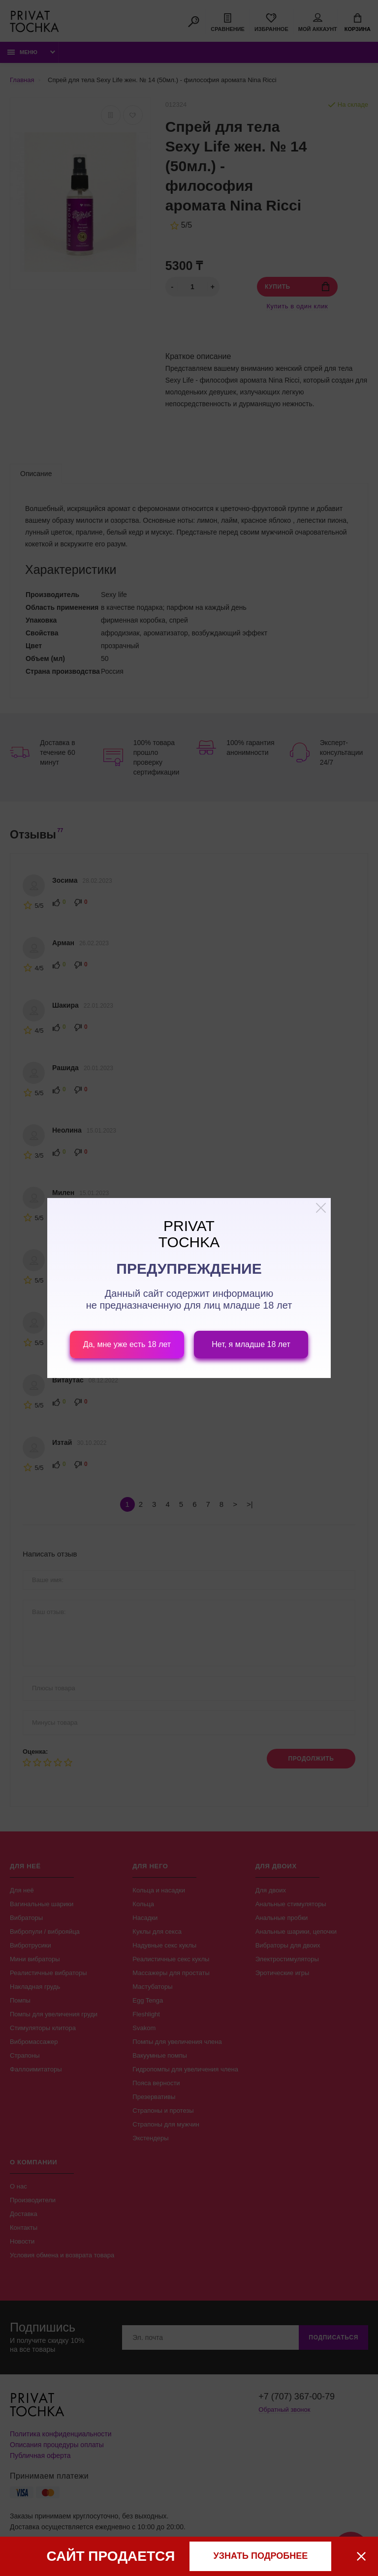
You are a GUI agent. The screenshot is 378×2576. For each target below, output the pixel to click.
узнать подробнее (261, 2556)
